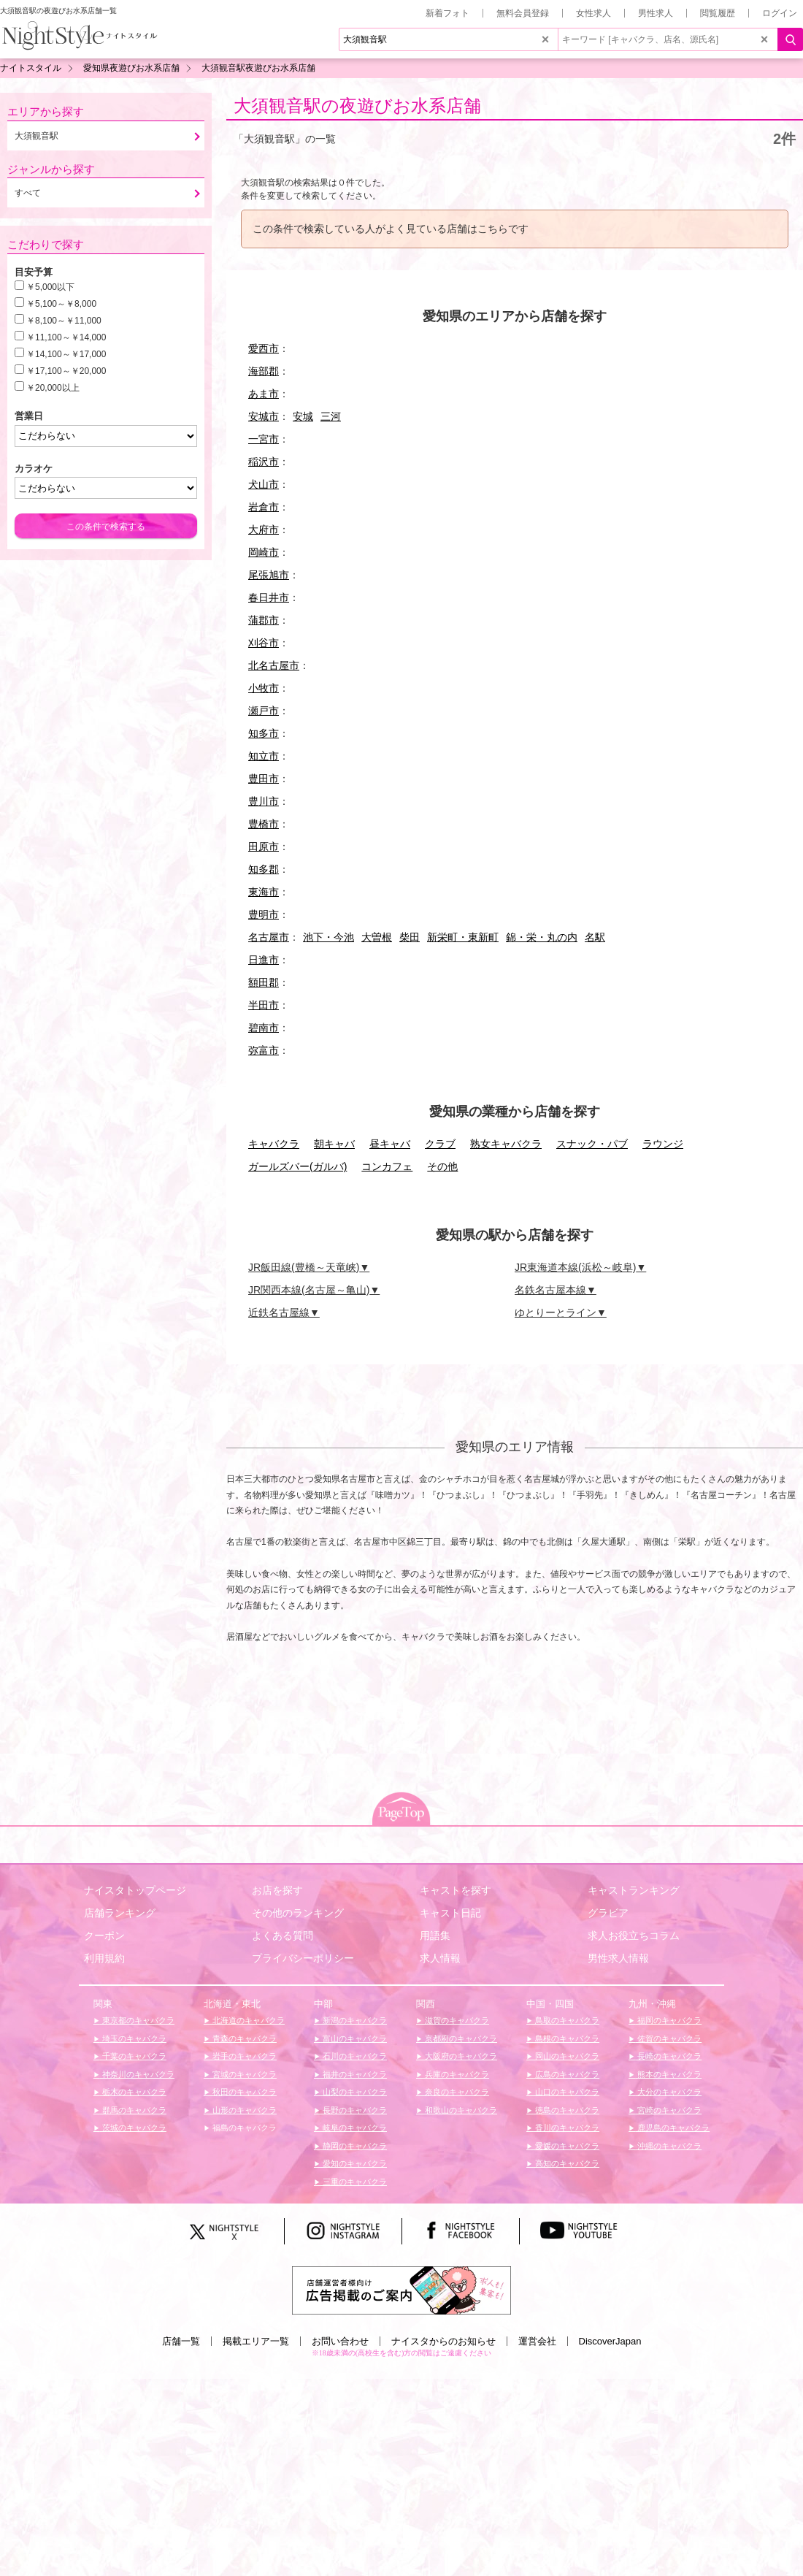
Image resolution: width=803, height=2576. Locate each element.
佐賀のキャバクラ (668, 2038)
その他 (442, 1166)
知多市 (263, 733)
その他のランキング (298, 1913)
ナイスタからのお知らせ (443, 2341)
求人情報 (440, 1958)
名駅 (595, 937)
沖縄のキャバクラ (668, 2145)
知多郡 (263, 869)
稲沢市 (263, 461)
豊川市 (263, 801)
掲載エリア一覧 (256, 2341)
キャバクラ (273, 1144)
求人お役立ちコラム (634, 1935)
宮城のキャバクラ (243, 2074)
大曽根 (376, 937)
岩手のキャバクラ (243, 2056)
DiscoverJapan (610, 2341)
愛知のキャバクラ (353, 2163)
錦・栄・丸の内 (541, 937)
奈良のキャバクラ (456, 2091)
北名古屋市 (273, 665)
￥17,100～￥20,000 (66, 371)
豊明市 (263, 914)
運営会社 (537, 2341)
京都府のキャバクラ (460, 2038)
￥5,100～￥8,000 (61, 304)
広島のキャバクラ (566, 2074)
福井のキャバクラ (353, 2074)
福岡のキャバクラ (668, 2020)
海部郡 (263, 371)
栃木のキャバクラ (133, 2091)
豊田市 (263, 778)
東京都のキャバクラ (137, 2020)
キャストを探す (455, 1890)
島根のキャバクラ (566, 2038)
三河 (330, 416)
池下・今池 (328, 937)
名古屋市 (268, 937)
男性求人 (655, 13)
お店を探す (277, 1890)
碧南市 (263, 1027)
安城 (303, 416)
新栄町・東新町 (463, 937)
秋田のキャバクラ (243, 2091)
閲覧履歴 (717, 13)
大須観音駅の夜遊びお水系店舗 (357, 105)
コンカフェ (386, 1166)
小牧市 (263, 688)
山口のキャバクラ (566, 2091)
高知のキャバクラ (566, 2163)
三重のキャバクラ (353, 2181)
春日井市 (268, 597)
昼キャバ (389, 1144)
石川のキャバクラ (353, 2056)
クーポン (104, 1935)
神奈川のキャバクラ (137, 2074)
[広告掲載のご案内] (401, 2289)
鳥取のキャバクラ (566, 2020)
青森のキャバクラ (243, 2038)
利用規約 (104, 1958)
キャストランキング (634, 1890)
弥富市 (263, 1050)
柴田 (409, 937)
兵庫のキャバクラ (456, 2074)
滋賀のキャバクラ (456, 2020)
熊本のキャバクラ (668, 2074)
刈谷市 (263, 643)
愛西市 (263, 348)
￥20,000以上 (53, 388)
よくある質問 (282, 1935)
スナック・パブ (592, 1144)
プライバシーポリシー (303, 1958)
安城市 (263, 416)
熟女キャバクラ (506, 1144)
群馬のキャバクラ (133, 2110)
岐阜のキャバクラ (353, 2127)
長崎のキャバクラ (668, 2056)
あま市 (263, 394)
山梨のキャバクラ (353, 2091)
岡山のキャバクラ (566, 2056)
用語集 (435, 1935)
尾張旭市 (268, 575)
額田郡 (263, 982)
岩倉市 (263, 507)
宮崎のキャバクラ (668, 2110)
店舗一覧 (181, 2341)
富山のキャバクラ (353, 2038)
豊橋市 (263, 824)
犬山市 (263, 484)
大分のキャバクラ (668, 2091)
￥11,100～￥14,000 (66, 337)
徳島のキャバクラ (566, 2110)
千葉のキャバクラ (133, 2056)
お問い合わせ (340, 2341)
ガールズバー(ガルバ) (297, 1166)
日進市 (263, 960)
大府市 (263, 529)
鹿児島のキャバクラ (672, 2127)
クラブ (440, 1144)
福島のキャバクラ (243, 2127)
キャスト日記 (450, 1913)
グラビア (608, 1913)
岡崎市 (263, 552)
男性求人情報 (618, 1958)
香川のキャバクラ (566, 2127)
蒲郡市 (263, 620)
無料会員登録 (522, 13)
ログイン (779, 13)
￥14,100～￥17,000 (66, 354)
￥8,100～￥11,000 (63, 321)
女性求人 (593, 13)
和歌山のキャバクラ (460, 2110)
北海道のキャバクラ (247, 2020)
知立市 (263, 756)
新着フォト (447, 13)
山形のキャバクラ (243, 2110)
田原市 (263, 846)
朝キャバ (334, 1144)
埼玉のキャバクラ (133, 2038)
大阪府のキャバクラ (460, 2056)
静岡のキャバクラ (353, 2145)
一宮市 (263, 439)
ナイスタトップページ (135, 1890)
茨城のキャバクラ (133, 2127)
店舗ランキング (119, 1913)
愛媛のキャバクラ (566, 2145)
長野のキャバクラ (353, 2110)
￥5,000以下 (50, 287)
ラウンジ (662, 1144)
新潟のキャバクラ (353, 2020)
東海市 (263, 892)
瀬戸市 (263, 710)
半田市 (263, 1005)
